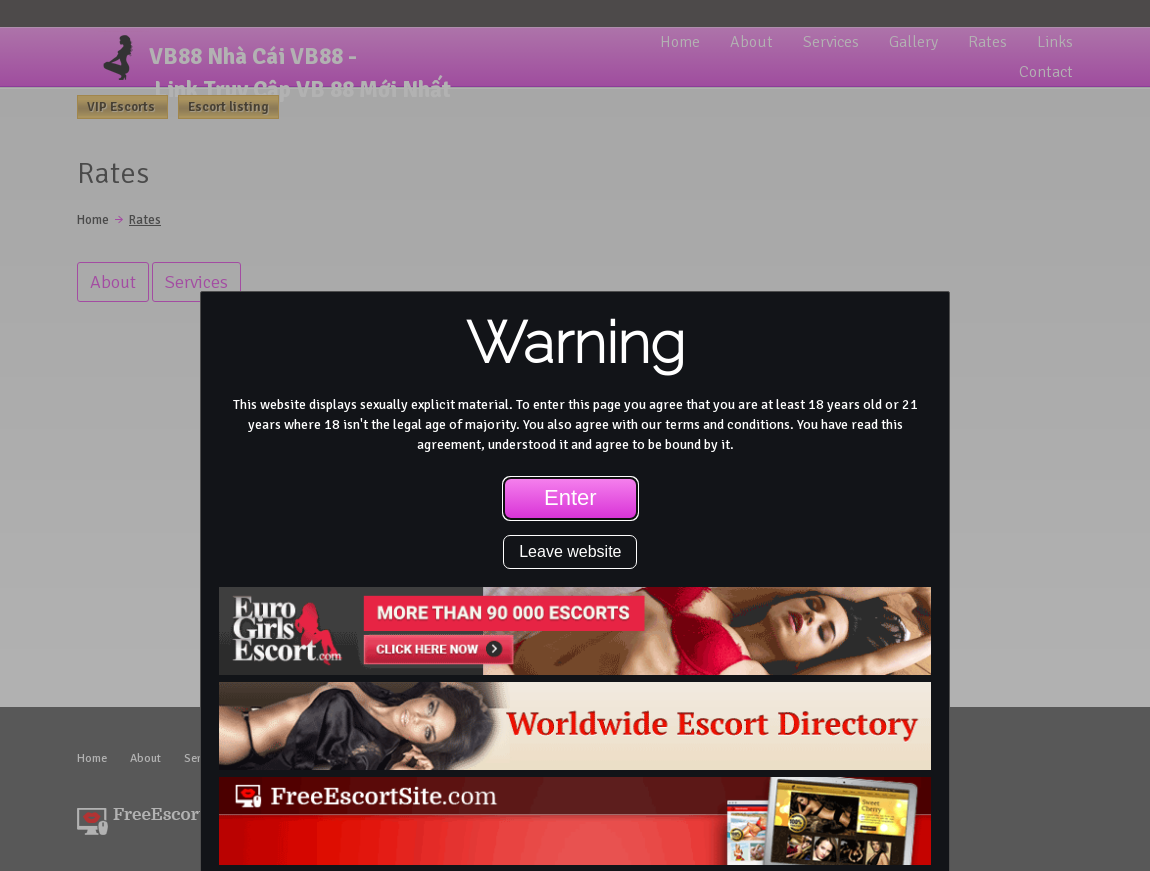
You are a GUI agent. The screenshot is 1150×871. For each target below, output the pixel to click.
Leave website (570, 551)
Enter (570, 497)
